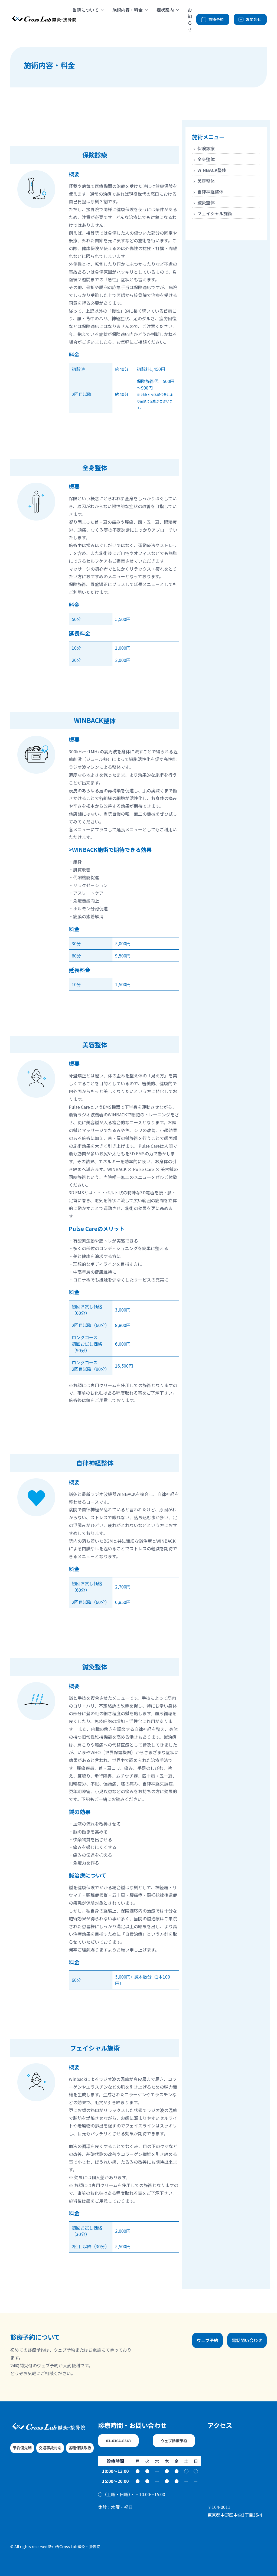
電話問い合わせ (247, 2340)
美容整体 (203, 181)
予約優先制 (22, 2447)
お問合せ (249, 19)
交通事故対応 (50, 2447)
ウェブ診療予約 (174, 2440)
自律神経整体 (207, 191)
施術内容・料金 (127, 9)
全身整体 (203, 159)
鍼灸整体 (203, 202)
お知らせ (190, 19)
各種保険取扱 (80, 2447)
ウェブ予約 (207, 2340)
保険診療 (203, 148)
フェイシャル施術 (212, 213)
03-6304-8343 (118, 2440)
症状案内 (165, 9)
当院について (86, 9)
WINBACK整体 (209, 170)
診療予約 (212, 19)
